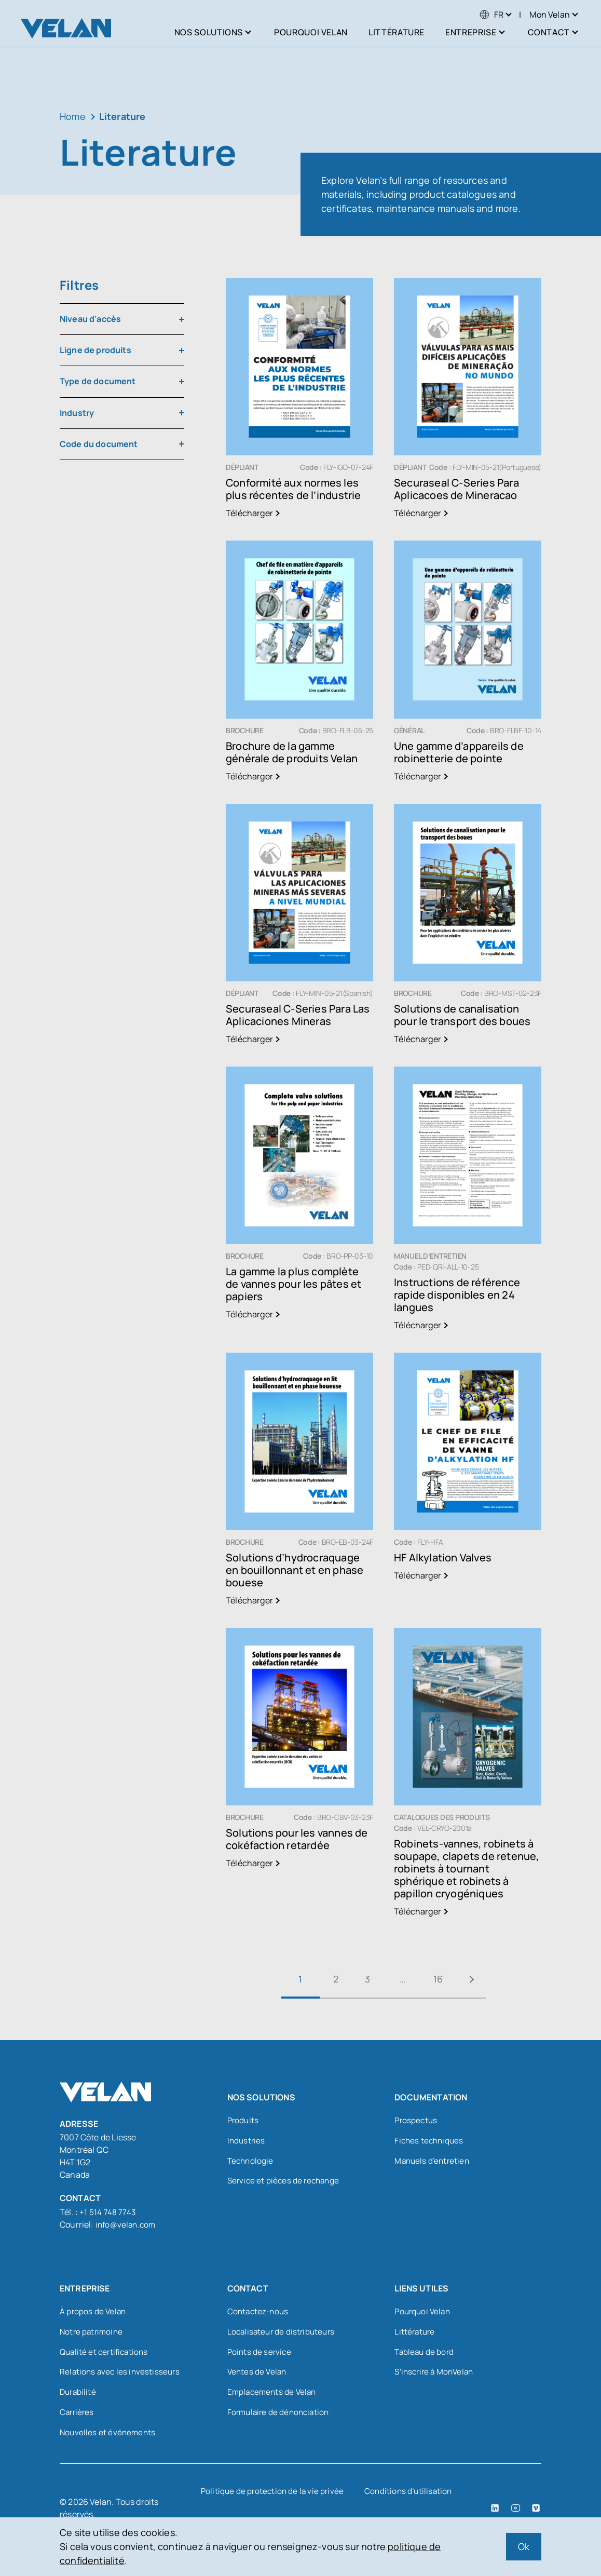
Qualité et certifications (106, 2353)
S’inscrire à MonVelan (436, 2374)
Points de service (260, 2353)
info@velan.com (127, 2224)
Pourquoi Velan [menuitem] (311, 32)
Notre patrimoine (93, 2332)
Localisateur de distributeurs (283, 2332)
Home (73, 116)
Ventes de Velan (258, 2374)
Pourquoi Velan (424, 2311)
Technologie (251, 2162)
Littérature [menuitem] (396, 32)
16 (441, 1979)
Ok (523, 2546)
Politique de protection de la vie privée (272, 2495)
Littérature (415, 2332)
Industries (247, 2142)
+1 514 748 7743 (107, 2212)
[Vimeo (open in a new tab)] (536, 2511)
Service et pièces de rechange (285, 2183)
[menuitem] (491, 14)
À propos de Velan (94, 2311)
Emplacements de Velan (273, 2394)
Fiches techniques (430, 2142)
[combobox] (122, 319)
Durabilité (79, 2394)
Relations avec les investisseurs (121, 2374)
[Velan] (66, 28)
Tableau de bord (425, 2353)
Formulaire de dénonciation (280, 2415)
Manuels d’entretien (433, 2162)
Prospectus (416, 2121)
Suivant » (479, 1979)
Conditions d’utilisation (411, 2495)
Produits (243, 2121)
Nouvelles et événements (109, 2436)
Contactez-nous (259, 2311)
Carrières (78, 2415)
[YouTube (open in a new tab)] (516, 2511)
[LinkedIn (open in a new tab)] (496, 2511)
